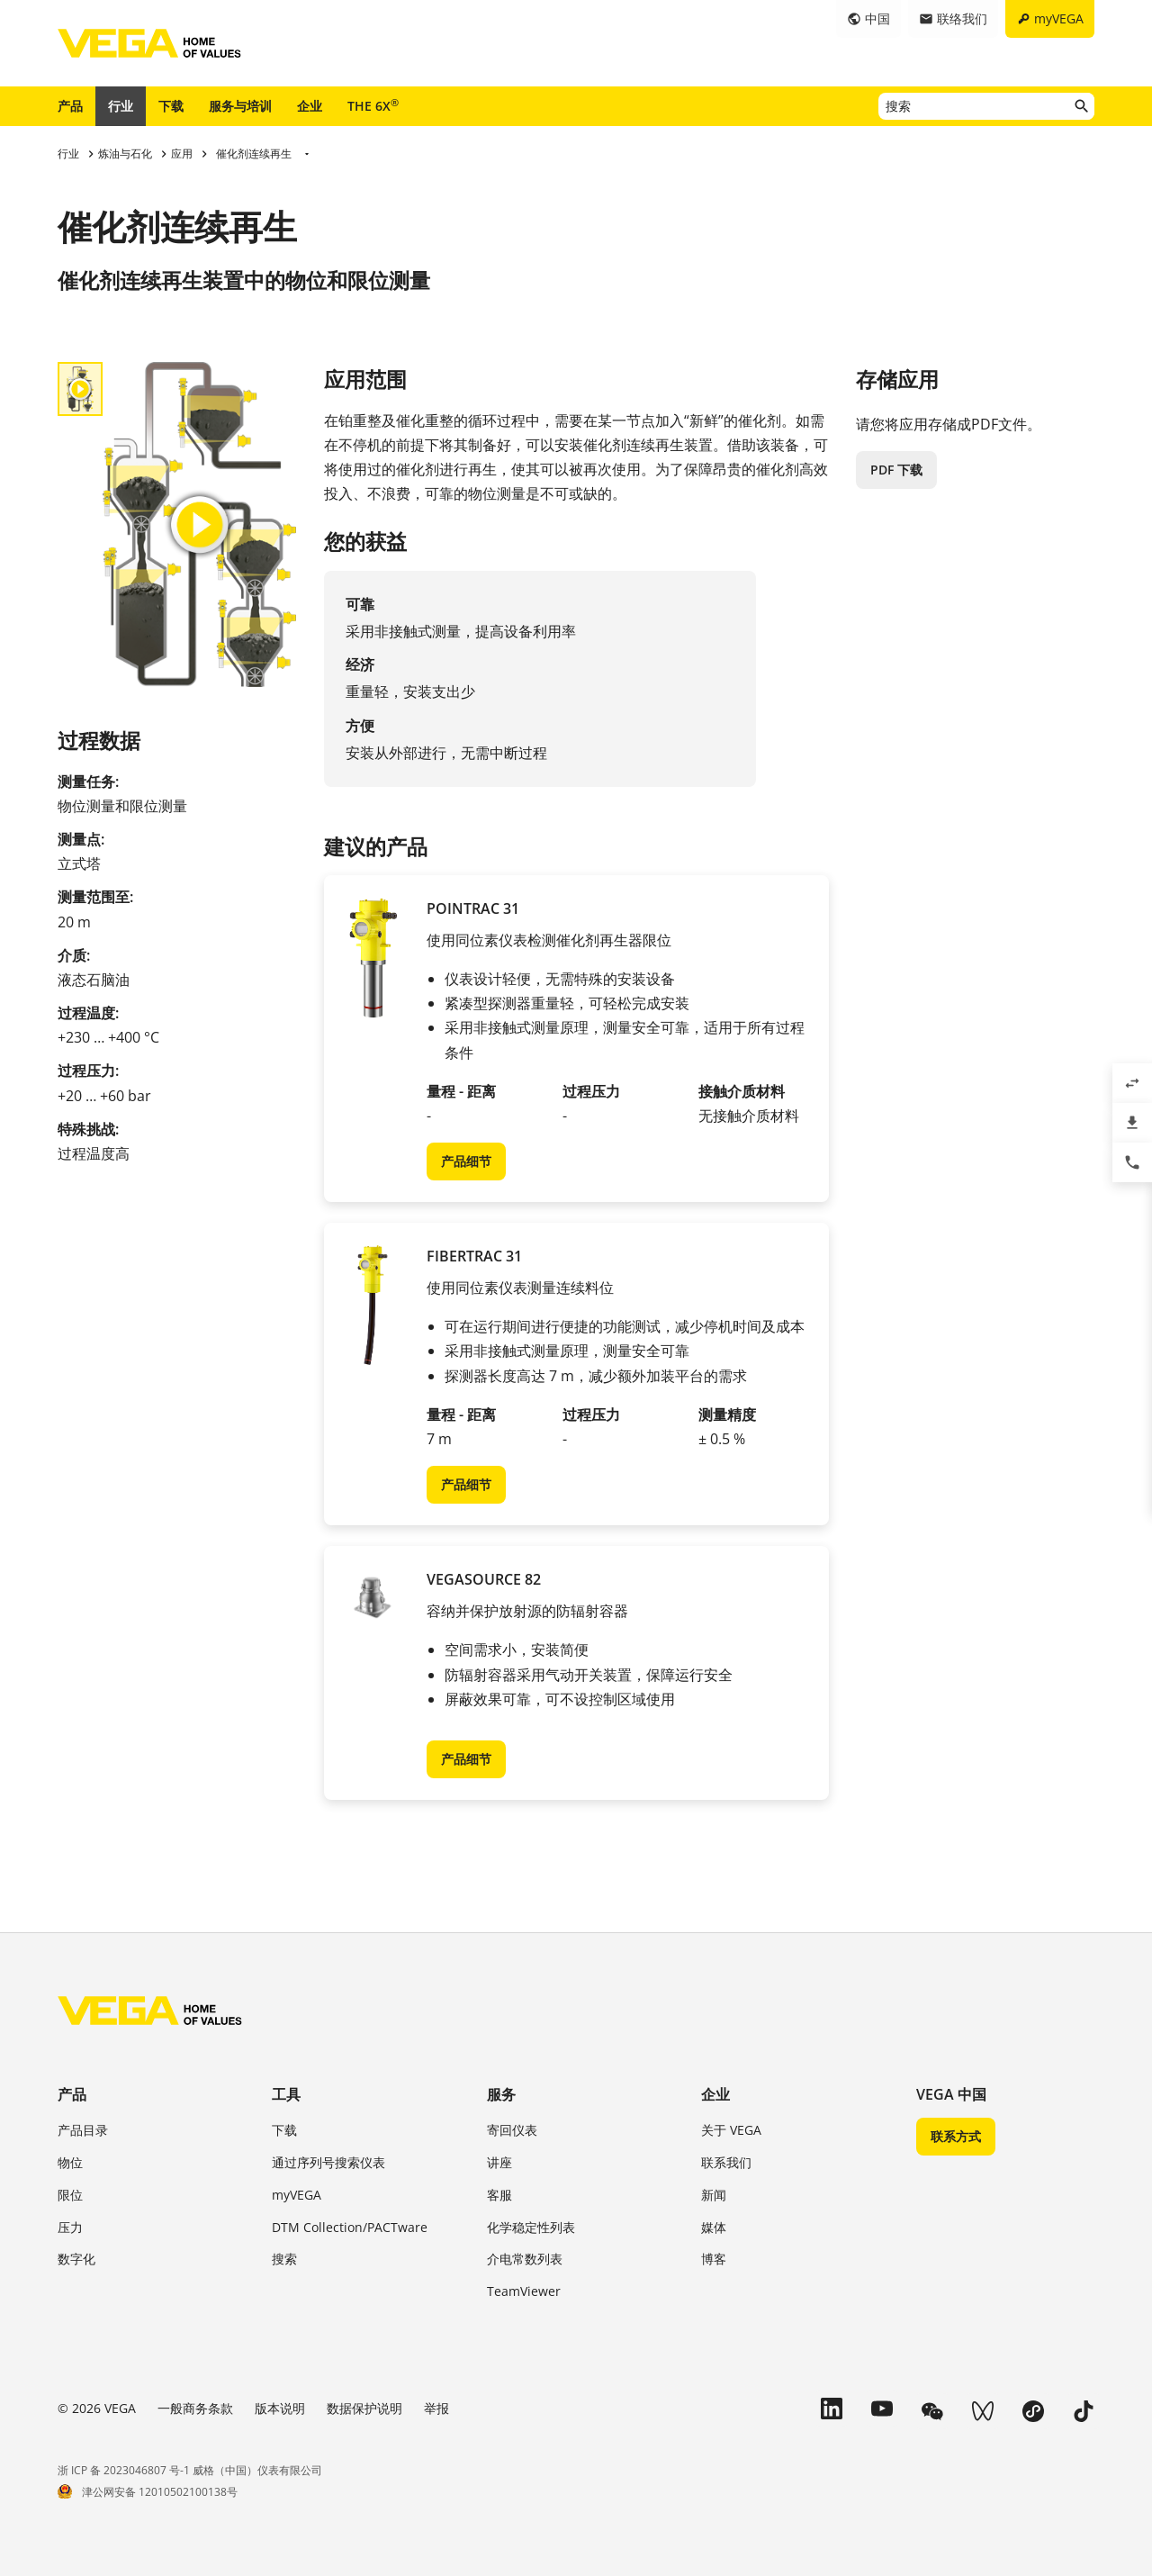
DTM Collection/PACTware (350, 2227)
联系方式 (956, 2136)
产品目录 (83, 2129)
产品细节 (466, 1161)
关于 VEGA (731, 2129)
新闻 (713, 2194)
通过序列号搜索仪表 (328, 2162)
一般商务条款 (195, 2408)
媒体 (713, 2227)
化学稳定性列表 (531, 2227)
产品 (70, 105)
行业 (120, 105)
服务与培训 (240, 105)
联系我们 (726, 2162)
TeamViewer (524, 2291)
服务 (501, 2094)
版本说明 (280, 2408)
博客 (713, 2258)
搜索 (284, 2258)
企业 (309, 105)
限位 (70, 2194)
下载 (171, 105)
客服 (499, 2194)
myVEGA (296, 2194)
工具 (286, 2094)
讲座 (499, 2162)
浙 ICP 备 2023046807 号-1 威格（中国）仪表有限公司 (190, 2470)
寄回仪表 (512, 2129)
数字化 (76, 2258)
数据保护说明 (364, 2408)
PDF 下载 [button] (896, 469)
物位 (70, 2162)
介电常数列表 (524, 2258)
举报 (436, 2408)
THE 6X (373, 105)
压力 (70, 2227)
